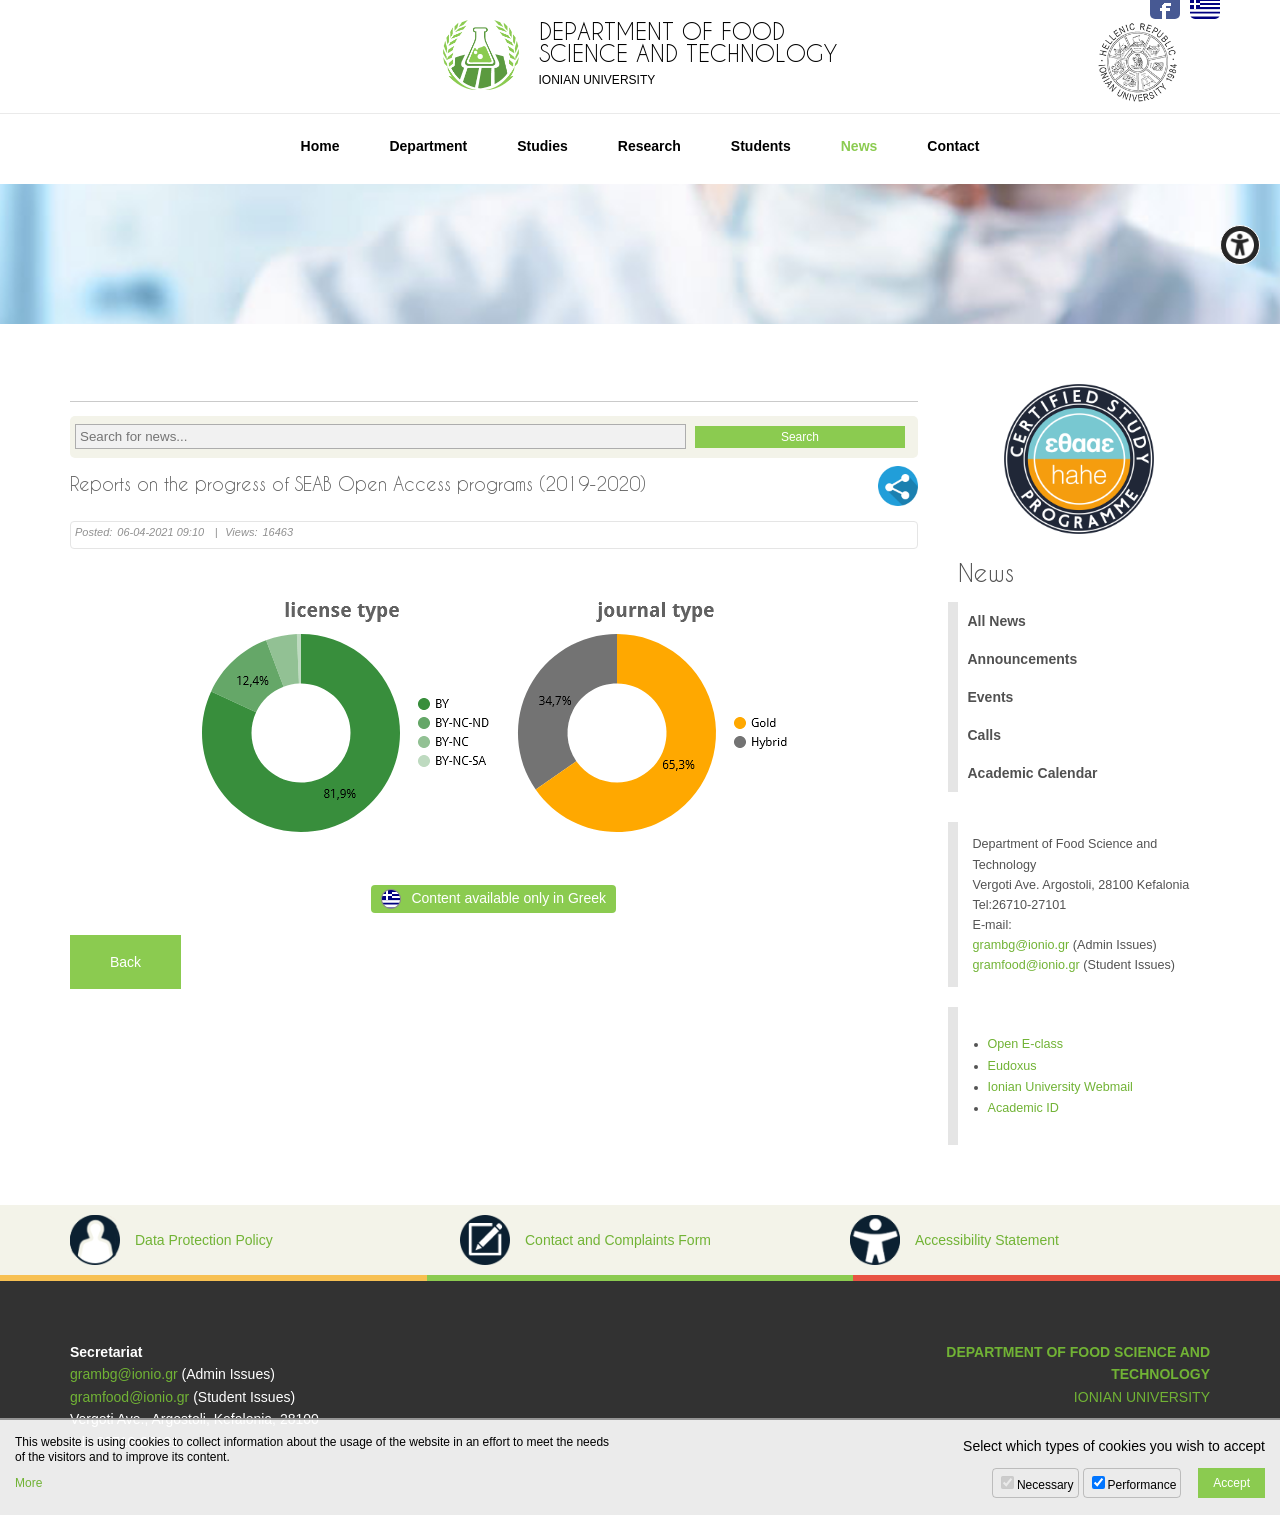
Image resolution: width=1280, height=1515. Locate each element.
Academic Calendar (1033, 773)
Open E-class (1026, 1044)
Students (761, 146)
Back (125, 962)
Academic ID (1023, 1108)
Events (991, 697)
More (28, 1483)
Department (428, 146)
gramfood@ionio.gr (1026, 965)
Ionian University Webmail (1060, 1087)
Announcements (1023, 659)
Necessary (1045, 1485)
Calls (984, 735)
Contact (953, 146)
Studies (542, 146)
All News (997, 621)
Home (320, 146)
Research (649, 146)
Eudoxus (1012, 1066)
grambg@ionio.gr (1021, 945)
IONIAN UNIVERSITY (1142, 1397)
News (859, 146)
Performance (1142, 1485)
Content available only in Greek (493, 899)
